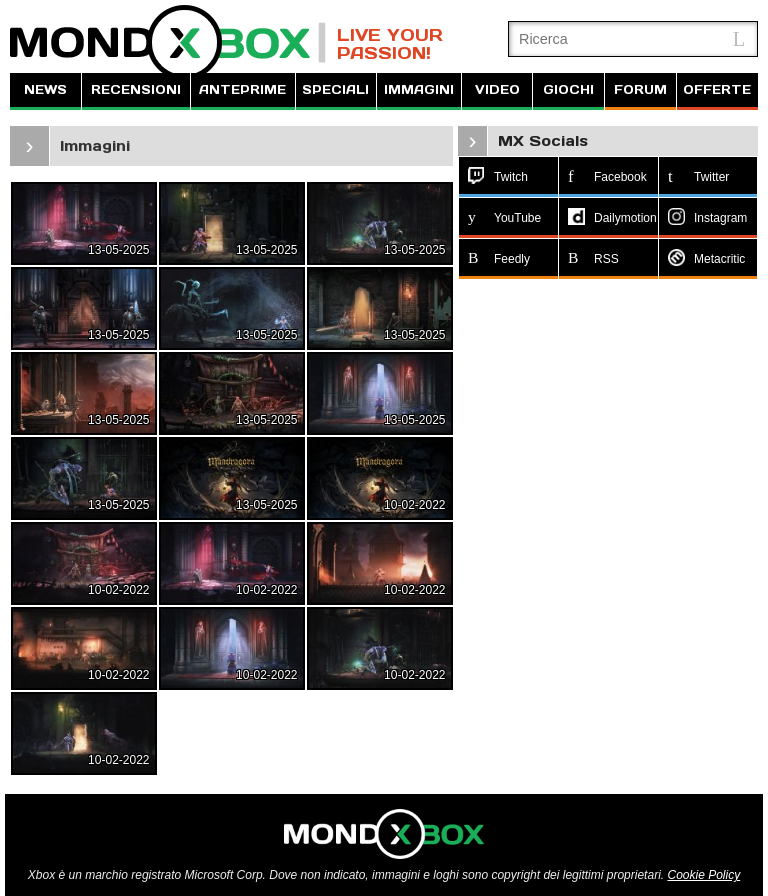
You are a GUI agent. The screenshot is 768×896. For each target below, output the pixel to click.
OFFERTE (717, 89)
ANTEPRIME (242, 89)
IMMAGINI (419, 89)
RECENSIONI (136, 89)
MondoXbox (168, 42)
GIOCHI (568, 89)
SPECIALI (335, 89)
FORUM (640, 89)
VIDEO (497, 89)
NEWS (45, 89)
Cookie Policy (703, 875)
